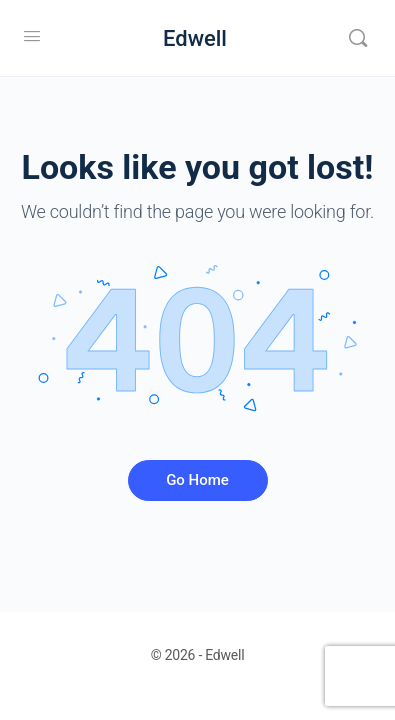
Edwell (195, 38)
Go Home (197, 480)
